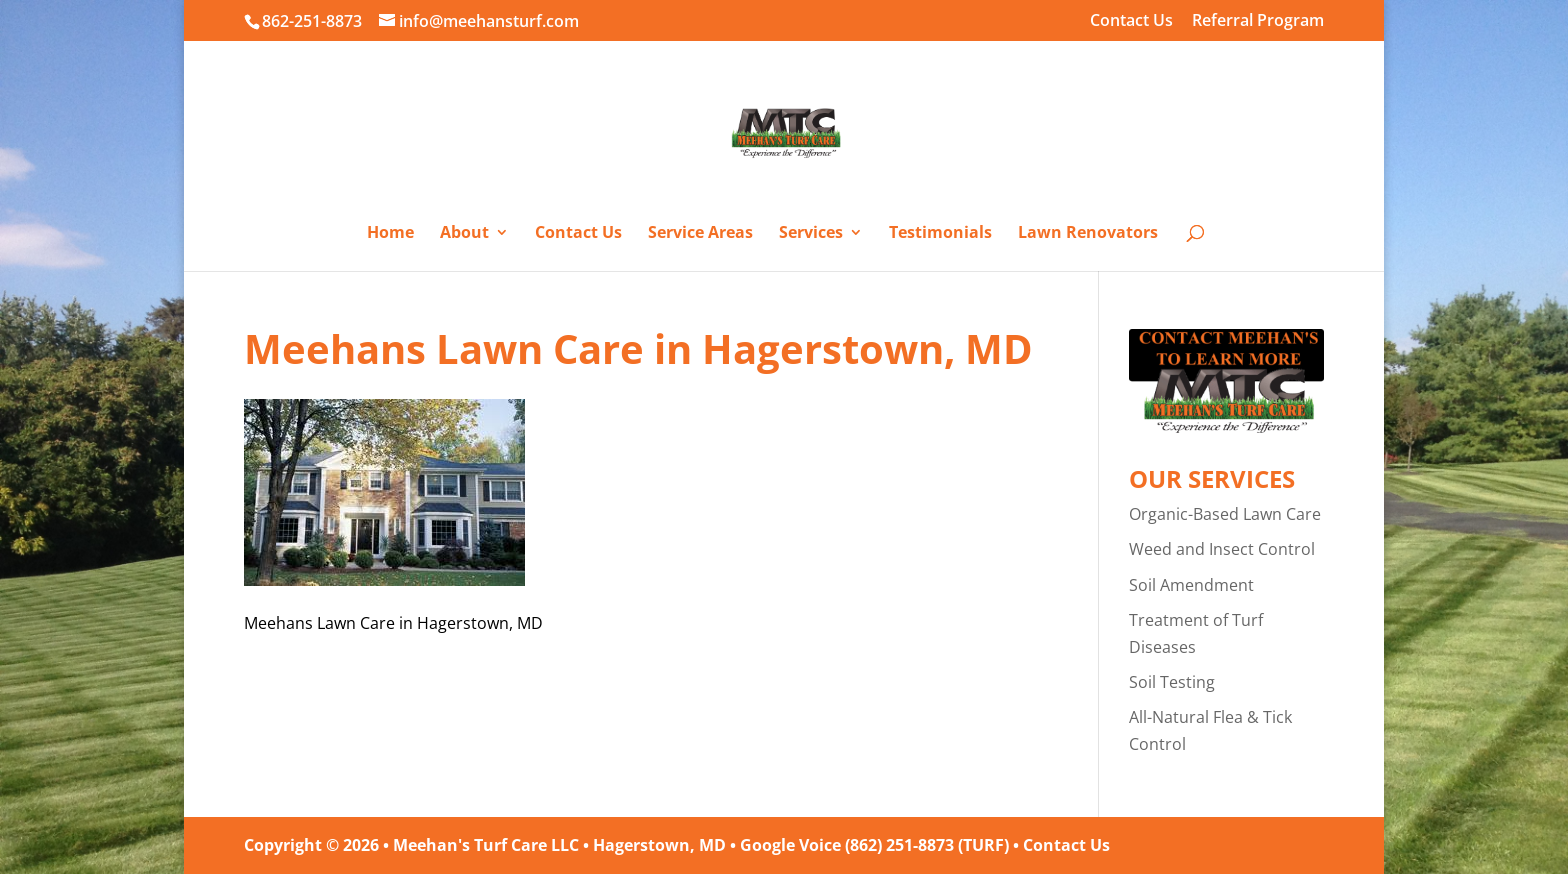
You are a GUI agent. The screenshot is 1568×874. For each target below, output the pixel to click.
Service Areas (700, 234)
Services (811, 234)
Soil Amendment (1191, 585)
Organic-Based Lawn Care (1225, 514)
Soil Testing (1172, 682)
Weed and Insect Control (1222, 549)
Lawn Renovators (1088, 234)
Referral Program (1258, 21)
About (464, 234)
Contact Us (1131, 21)
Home (390, 234)
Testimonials (940, 234)
